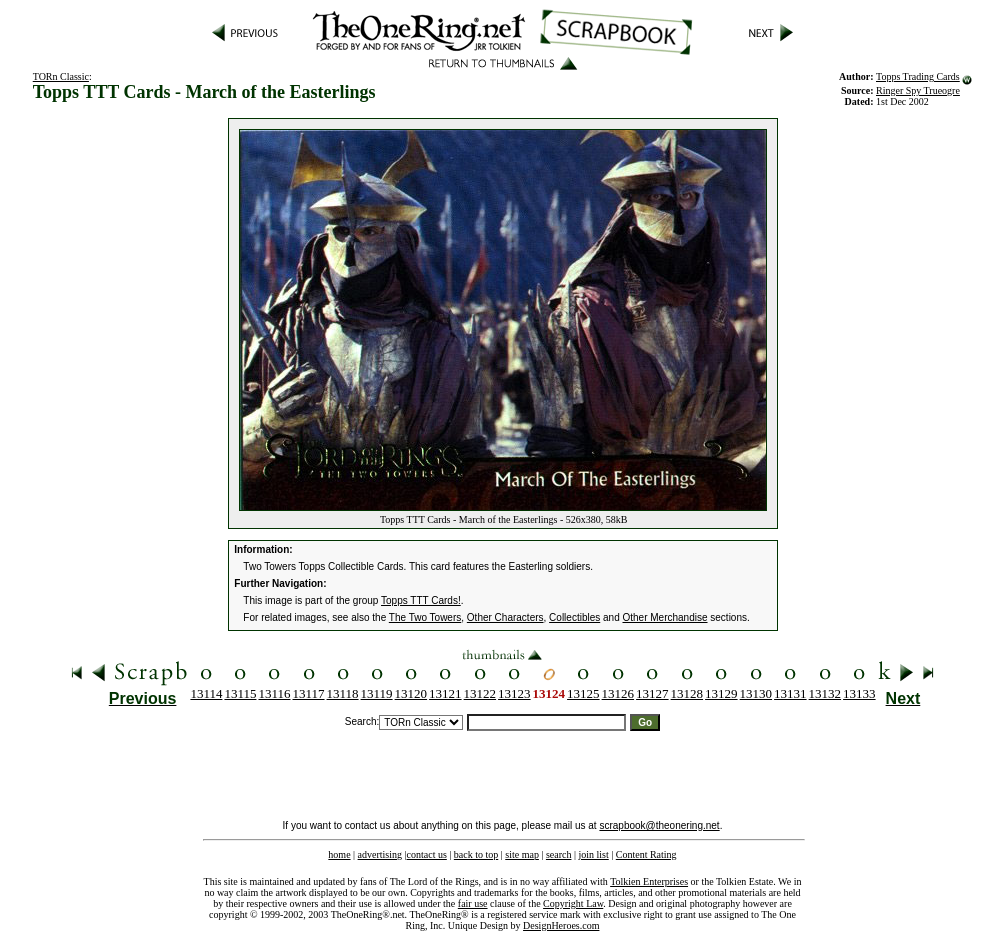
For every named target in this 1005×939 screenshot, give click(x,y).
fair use (473, 903)
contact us (427, 854)
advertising (380, 854)
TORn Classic (61, 76)
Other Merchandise (664, 617)
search (559, 854)
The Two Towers (425, 617)
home (339, 854)
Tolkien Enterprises (649, 881)
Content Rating (646, 854)
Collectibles (574, 617)
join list (593, 854)
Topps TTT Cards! (421, 600)
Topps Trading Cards (918, 76)
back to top (476, 854)
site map (522, 854)
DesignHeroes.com (561, 925)
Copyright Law (573, 903)
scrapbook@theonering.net (659, 825)
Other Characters (505, 617)
